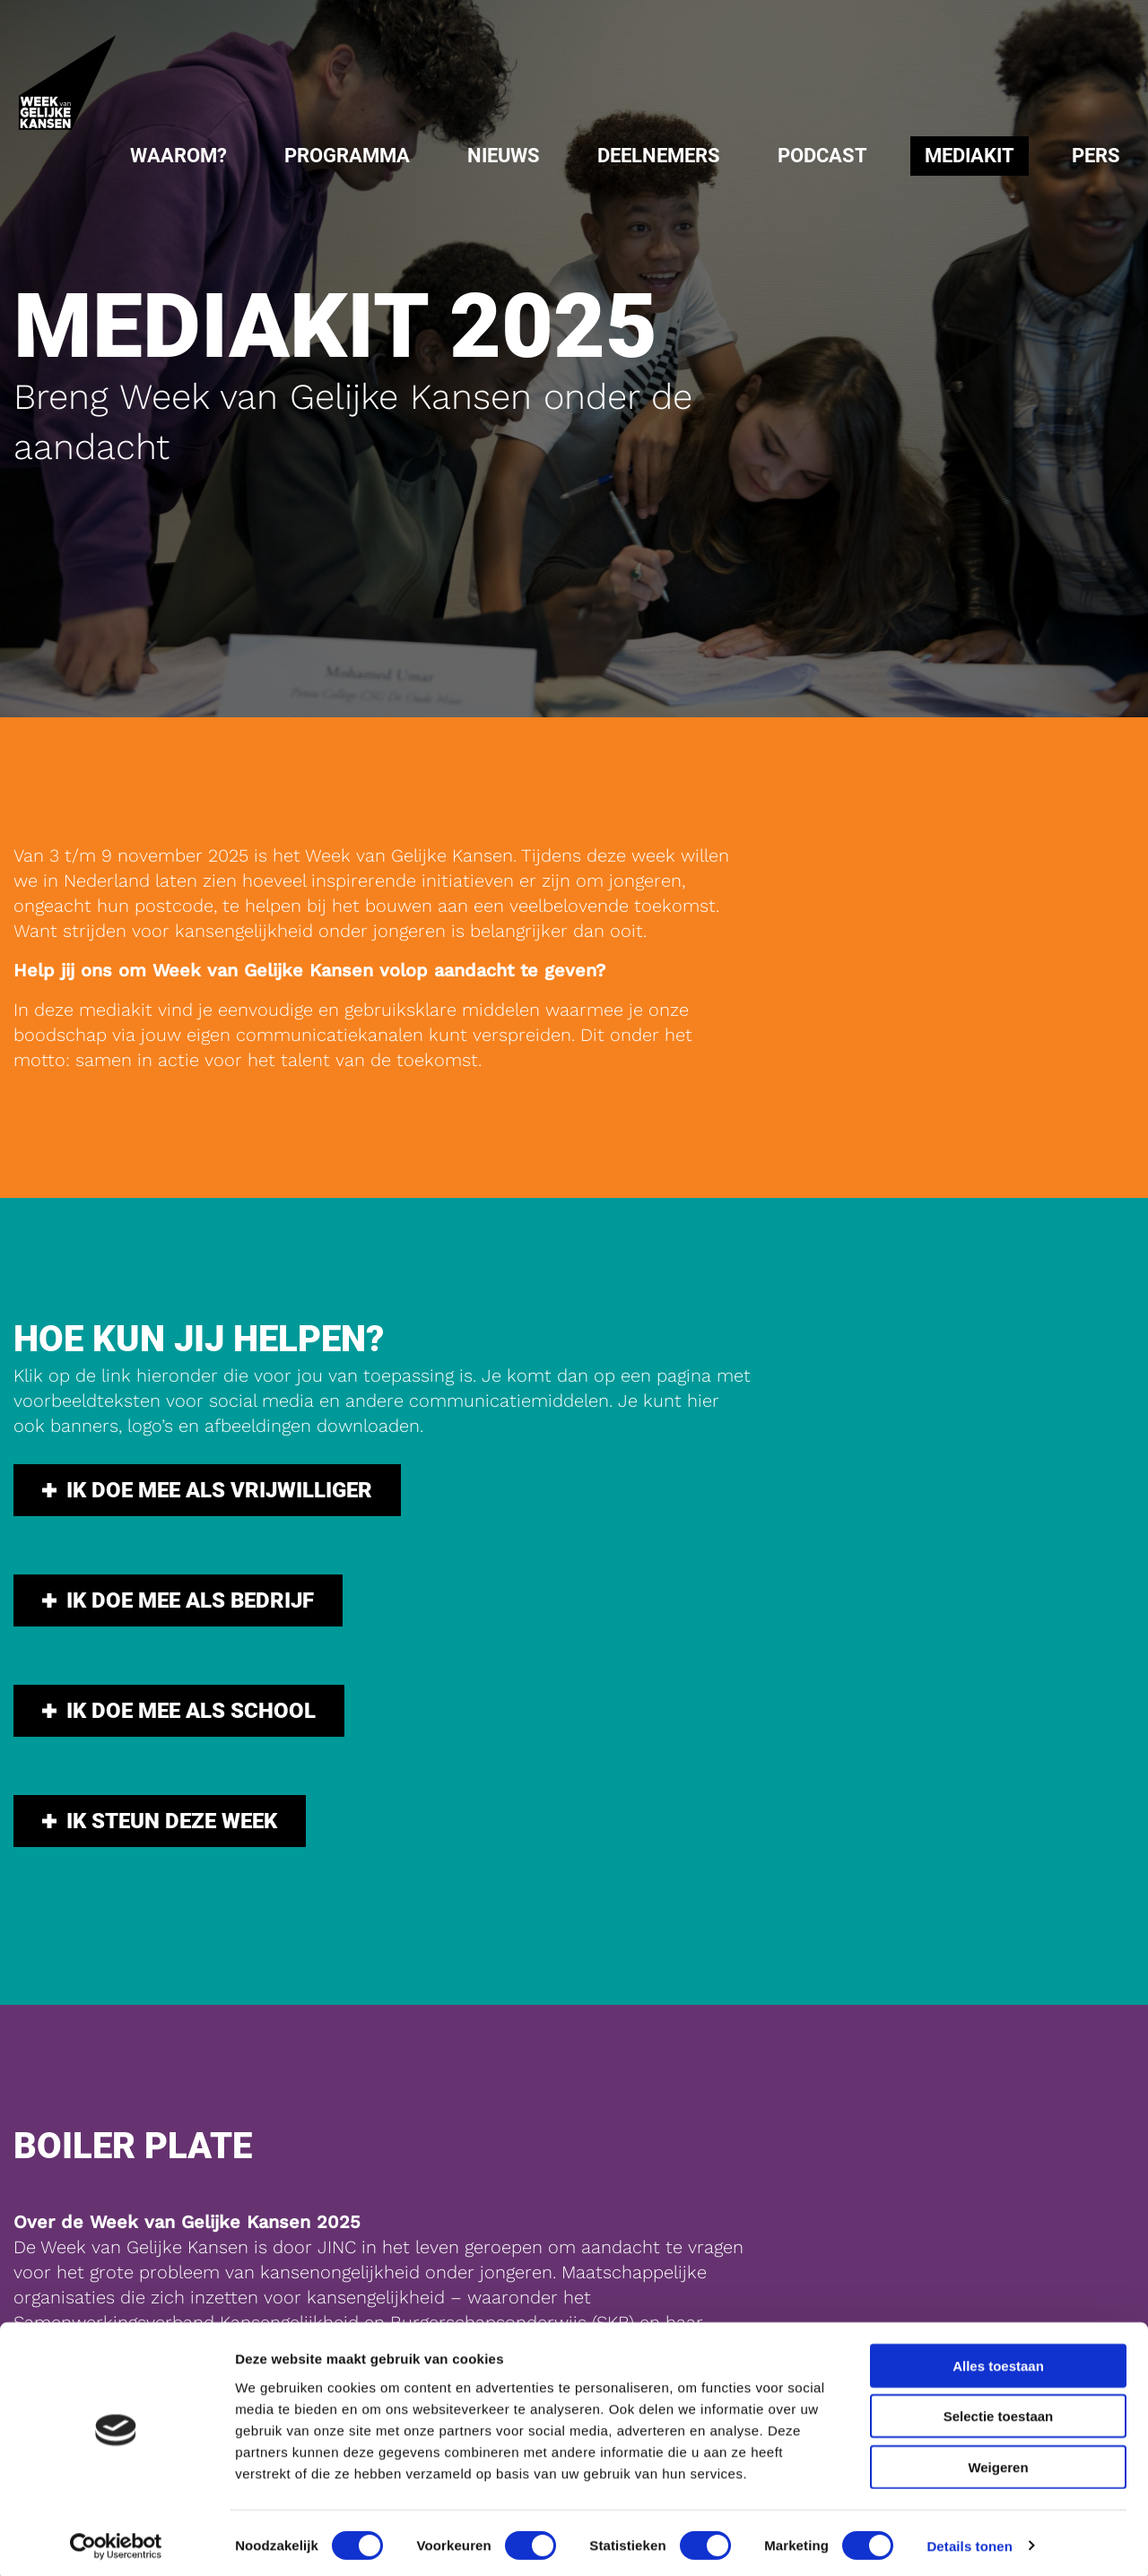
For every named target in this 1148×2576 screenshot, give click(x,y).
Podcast (822, 155)
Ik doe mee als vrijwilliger (207, 1478)
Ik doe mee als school (179, 1675)
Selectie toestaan (999, 2411)
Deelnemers (658, 155)
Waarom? (178, 155)
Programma (347, 155)
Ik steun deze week (159, 1774)
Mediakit (969, 155)
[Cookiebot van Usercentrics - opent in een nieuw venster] (116, 2541)
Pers (1096, 155)
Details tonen (969, 2540)
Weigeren (998, 2461)
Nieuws (503, 155)
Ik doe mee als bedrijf (178, 1577)
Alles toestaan (998, 2360)
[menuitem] (178, 156)
